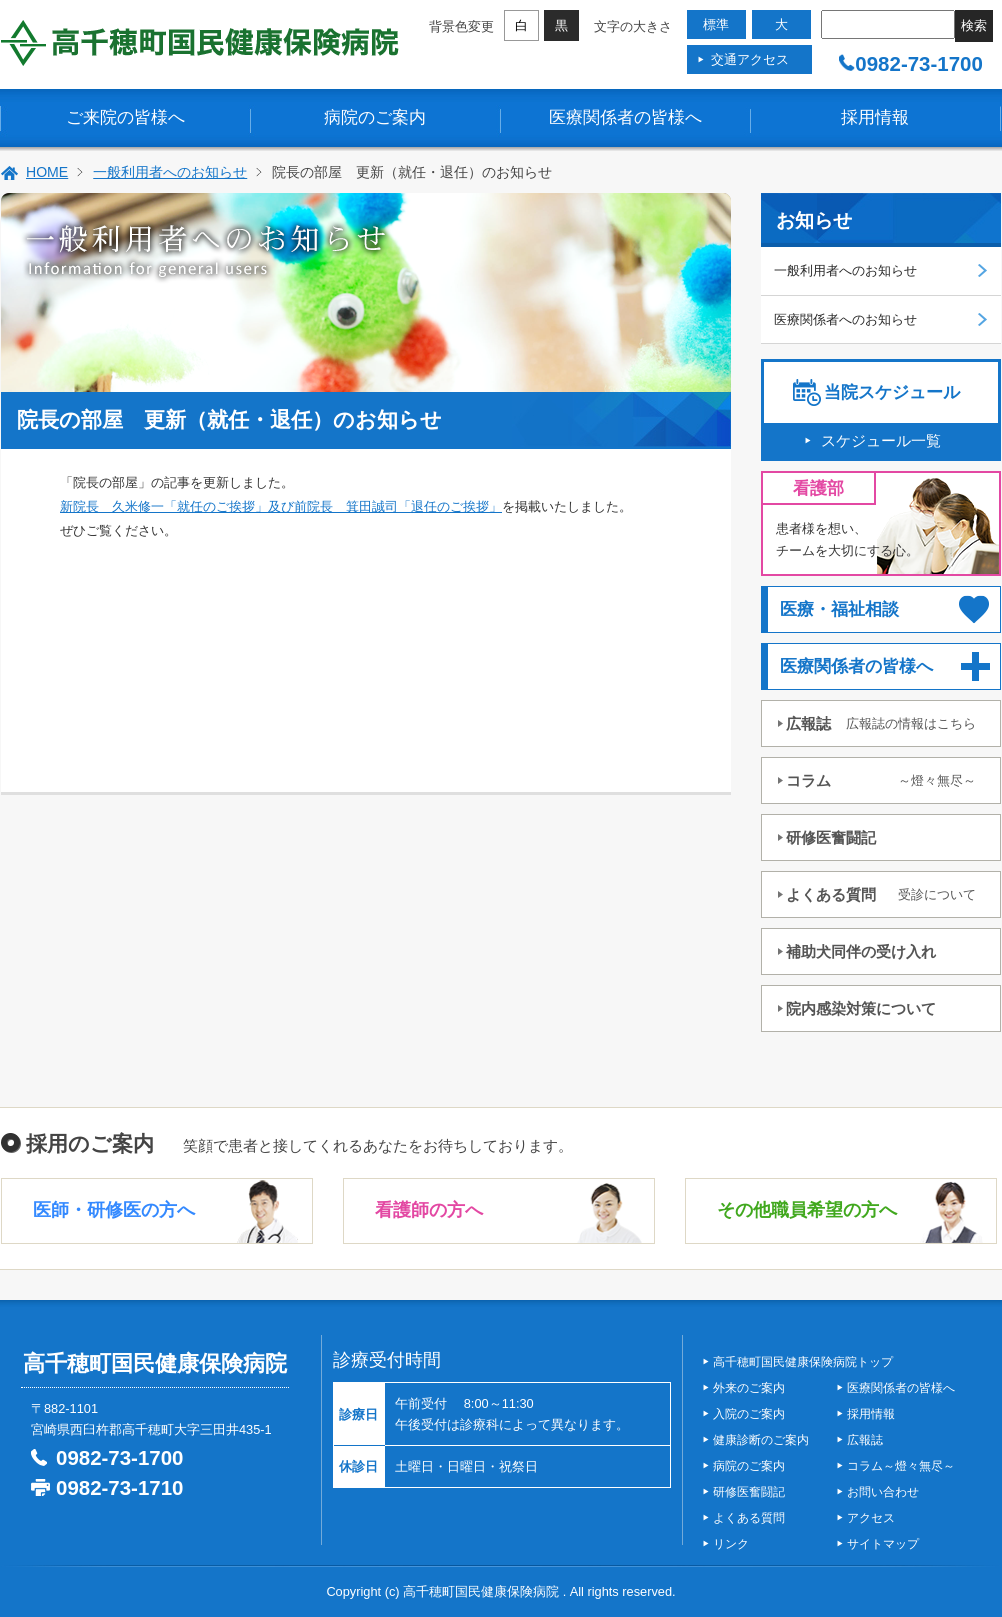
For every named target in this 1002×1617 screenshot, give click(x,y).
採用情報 (875, 117)
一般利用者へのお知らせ (170, 172)
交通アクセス (750, 59)
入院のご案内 (749, 1414)
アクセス (871, 1518)
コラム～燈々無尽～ (901, 1466)
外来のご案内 (749, 1388)
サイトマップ (883, 1544)
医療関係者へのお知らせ (845, 319)
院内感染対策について (861, 1008)
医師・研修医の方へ (114, 1210)
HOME (47, 172)
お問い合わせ (883, 1492)
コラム (881, 780)
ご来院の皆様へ (125, 117)
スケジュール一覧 (881, 440)
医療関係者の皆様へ (625, 117)
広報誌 (881, 723)
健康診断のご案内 (761, 1440)
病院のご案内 (375, 117)
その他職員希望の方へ (807, 1210)
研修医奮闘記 (831, 837)
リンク (731, 1544)
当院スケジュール (892, 392)
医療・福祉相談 (839, 609)
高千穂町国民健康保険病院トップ (803, 1362)
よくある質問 (881, 894)
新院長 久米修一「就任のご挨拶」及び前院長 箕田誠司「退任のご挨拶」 (281, 506)
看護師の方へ (429, 1210)
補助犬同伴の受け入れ (861, 951)
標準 (716, 24)
